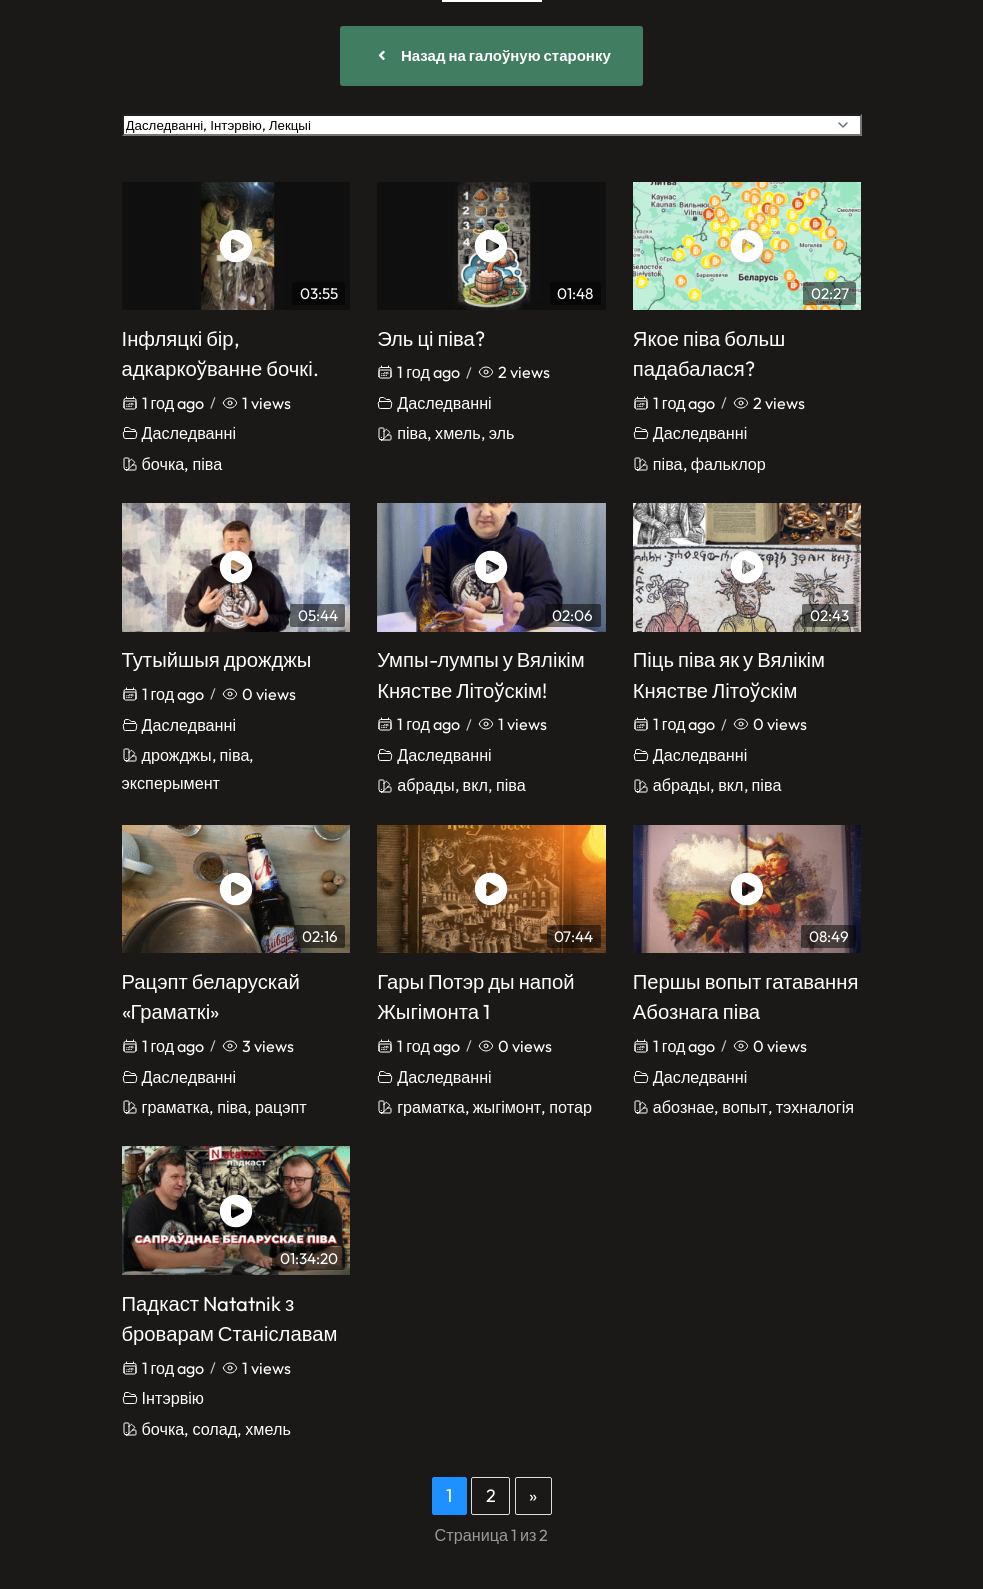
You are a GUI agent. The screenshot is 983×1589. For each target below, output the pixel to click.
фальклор (728, 464)
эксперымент (171, 783)
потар (570, 1107)
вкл (475, 785)
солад (214, 1429)
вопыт (744, 1107)
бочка (163, 464)
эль (502, 433)
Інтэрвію (173, 1398)
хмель (458, 433)
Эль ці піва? (431, 338)
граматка (176, 1107)
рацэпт (281, 1107)
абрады (425, 785)
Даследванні (189, 433)
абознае (683, 1107)
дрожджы (177, 755)
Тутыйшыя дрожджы (217, 659)
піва (207, 464)
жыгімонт (507, 1107)
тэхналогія (815, 1107)
